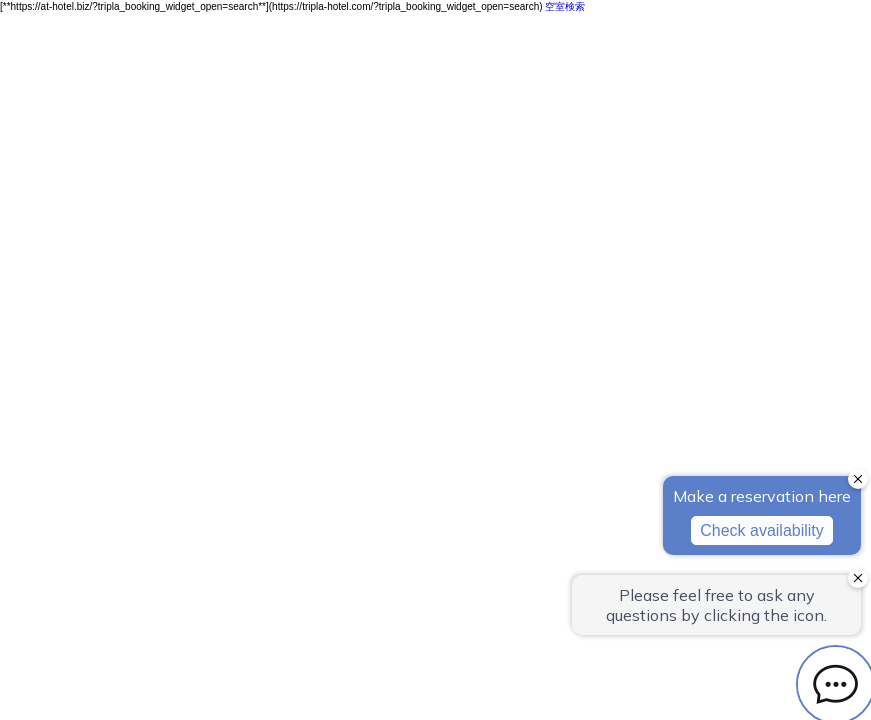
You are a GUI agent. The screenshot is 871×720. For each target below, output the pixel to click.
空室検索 (565, 6)
